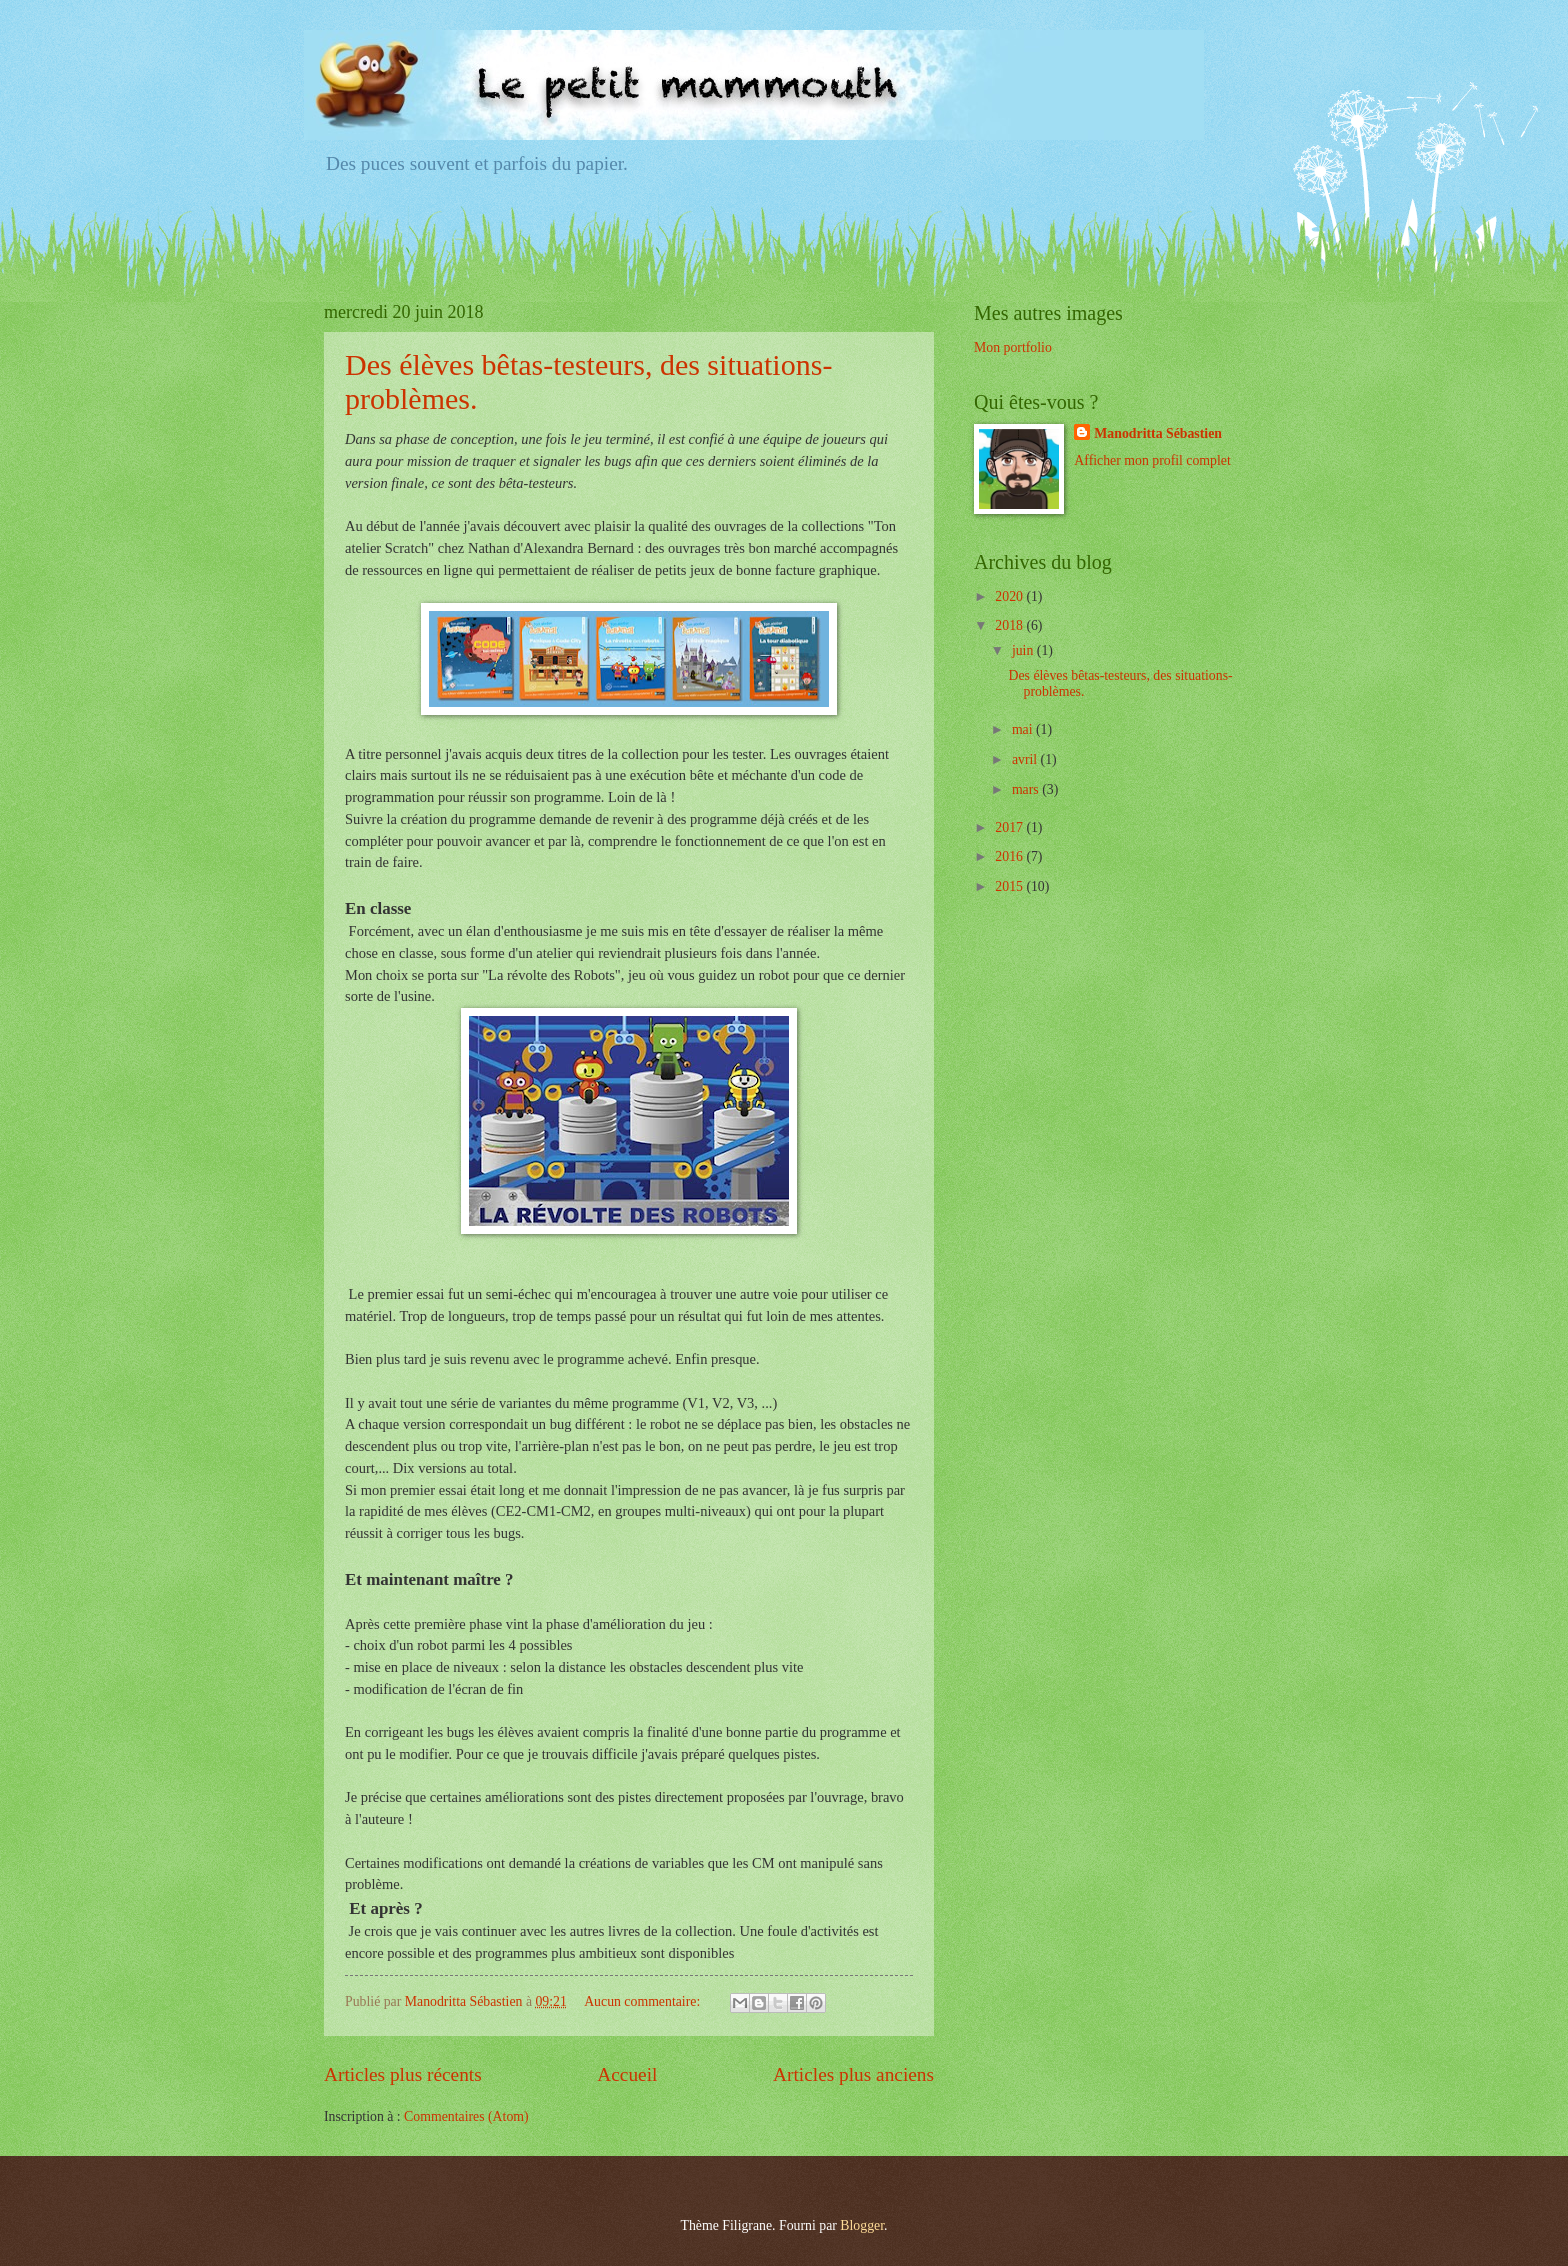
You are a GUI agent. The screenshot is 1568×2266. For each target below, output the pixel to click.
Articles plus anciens (853, 2074)
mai (1024, 729)
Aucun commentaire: (644, 2001)
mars (1027, 789)
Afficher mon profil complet (1152, 460)
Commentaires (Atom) (466, 2116)
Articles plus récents (403, 2074)
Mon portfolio (1013, 347)
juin (1024, 650)
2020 (1010, 596)
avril (1026, 759)
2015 (1010, 886)
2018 (1010, 625)
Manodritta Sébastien (1158, 433)
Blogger (862, 2225)
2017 (1010, 827)
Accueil (627, 2074)
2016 (1010, 856)
